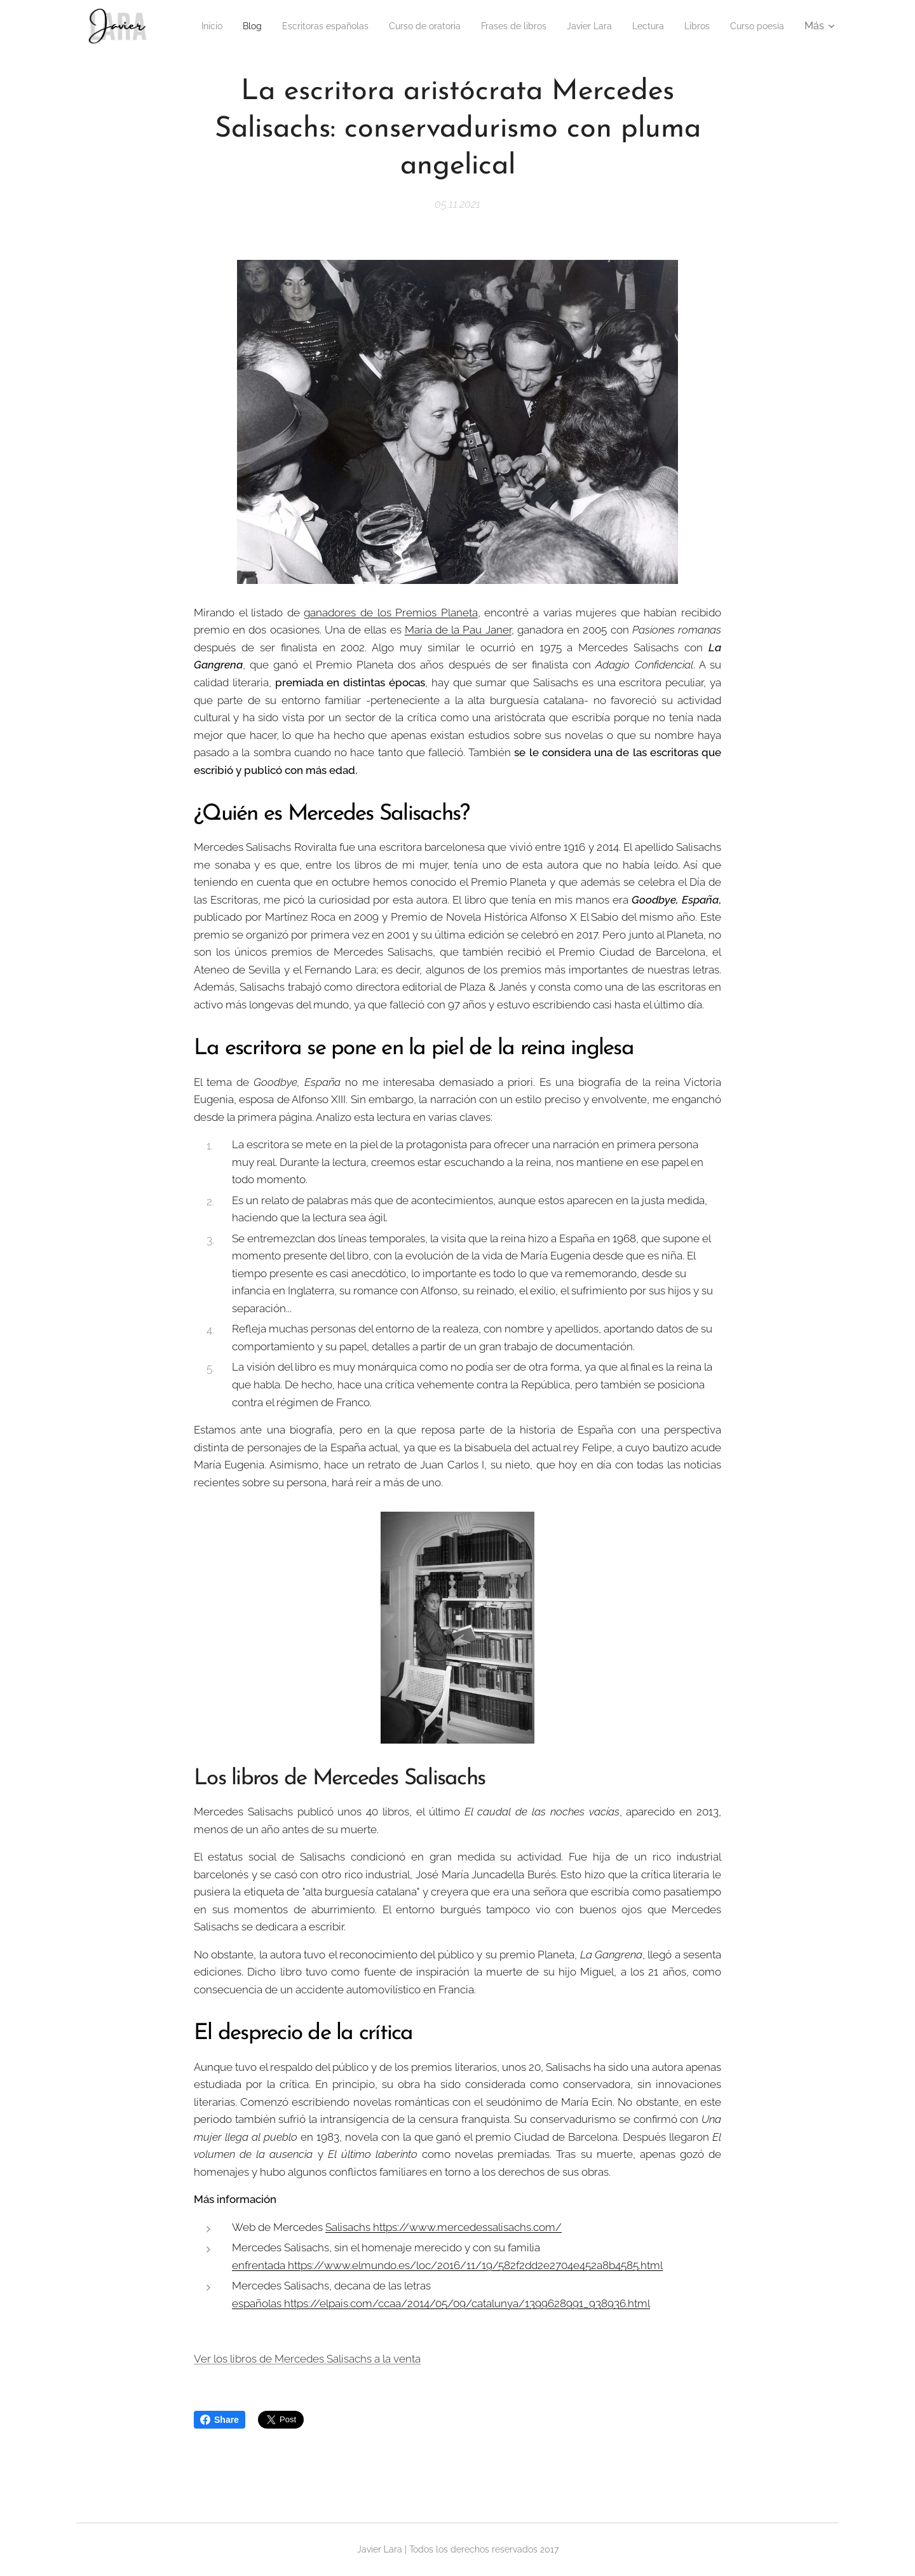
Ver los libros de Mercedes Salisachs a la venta (307, 2358)
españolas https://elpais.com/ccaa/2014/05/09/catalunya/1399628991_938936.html (441, 2303)
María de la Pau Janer (458, 629)
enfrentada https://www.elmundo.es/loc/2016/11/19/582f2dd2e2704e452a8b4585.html (447, 2265)
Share (219, 2420)
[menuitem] (240, 26)
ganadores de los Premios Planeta (390, 612)
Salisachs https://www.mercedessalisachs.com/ (443, 2227)
